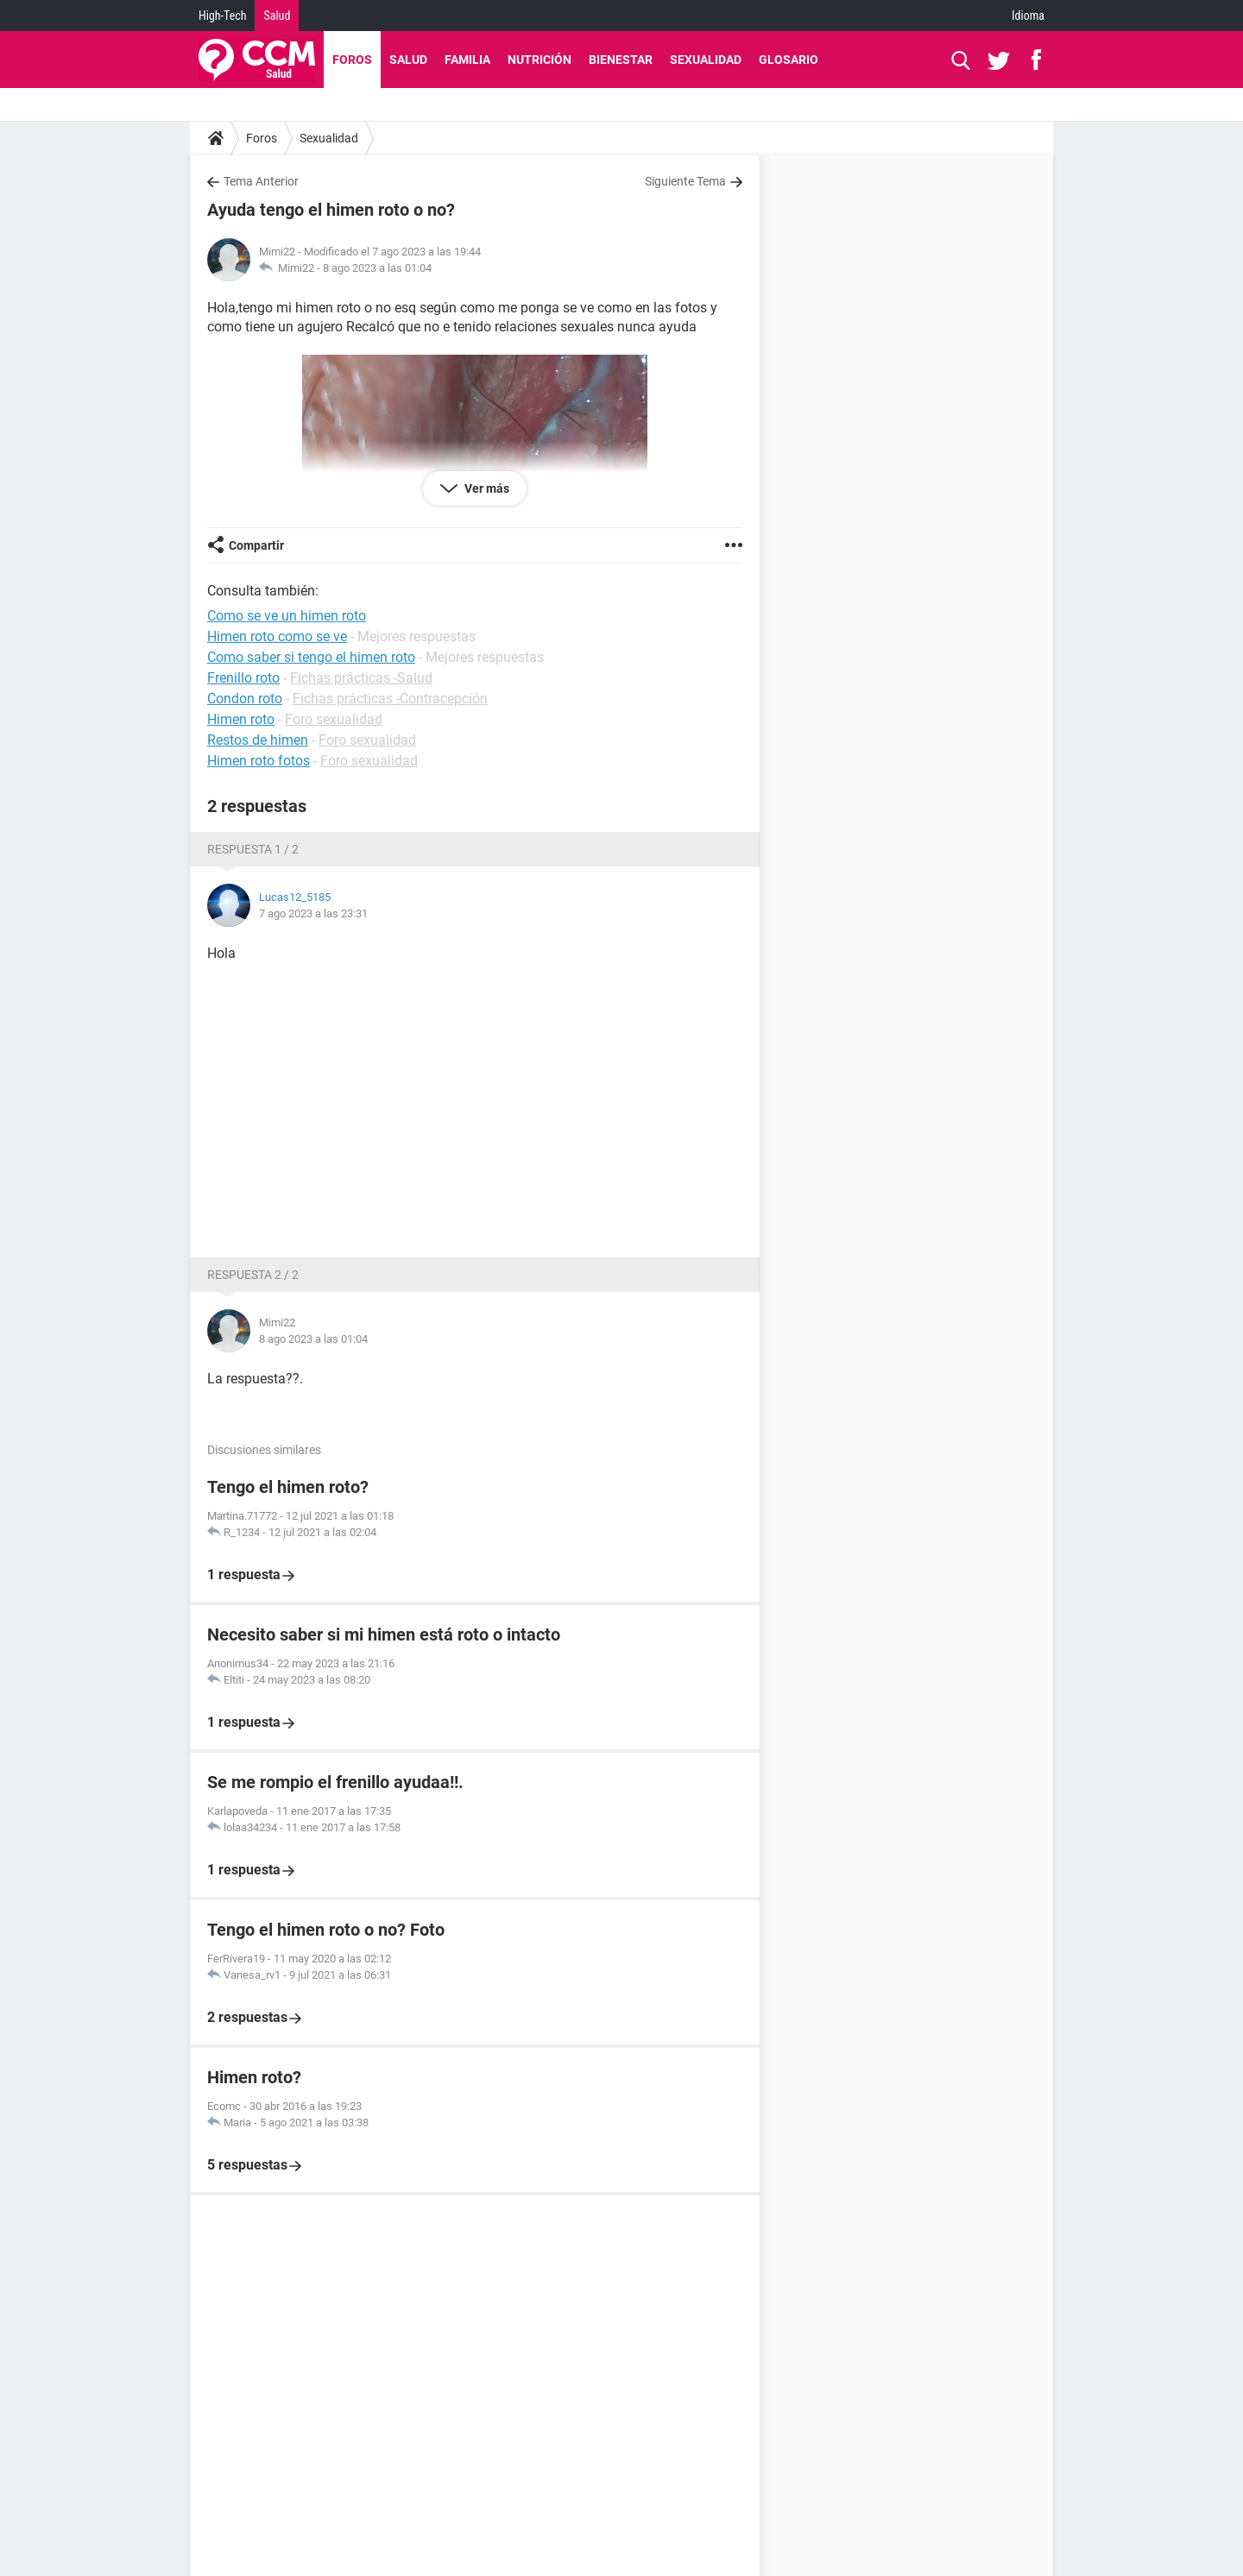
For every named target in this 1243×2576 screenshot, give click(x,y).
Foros (352, 59)
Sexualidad (705, 59)
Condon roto (244, 698)
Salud (276, 15)
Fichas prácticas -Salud (361, 678)
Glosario (788, 59)
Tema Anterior (261, 181)
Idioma (1028, 15)
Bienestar (621, 59)
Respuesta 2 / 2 (253, 1275)
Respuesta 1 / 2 (253, 849)
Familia (467, 59)
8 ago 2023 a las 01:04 (377, 267)
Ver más (485, 488)
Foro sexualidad (333, 719)
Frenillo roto (243, 678)
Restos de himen (257, 740)
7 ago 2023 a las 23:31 (313, 913)
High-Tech (222, 15)
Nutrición (539, 59)
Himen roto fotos (258, 761)
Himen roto (240, 719)
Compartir (256, 545)
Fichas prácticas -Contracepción (390, 698)
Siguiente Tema (685, 181)
